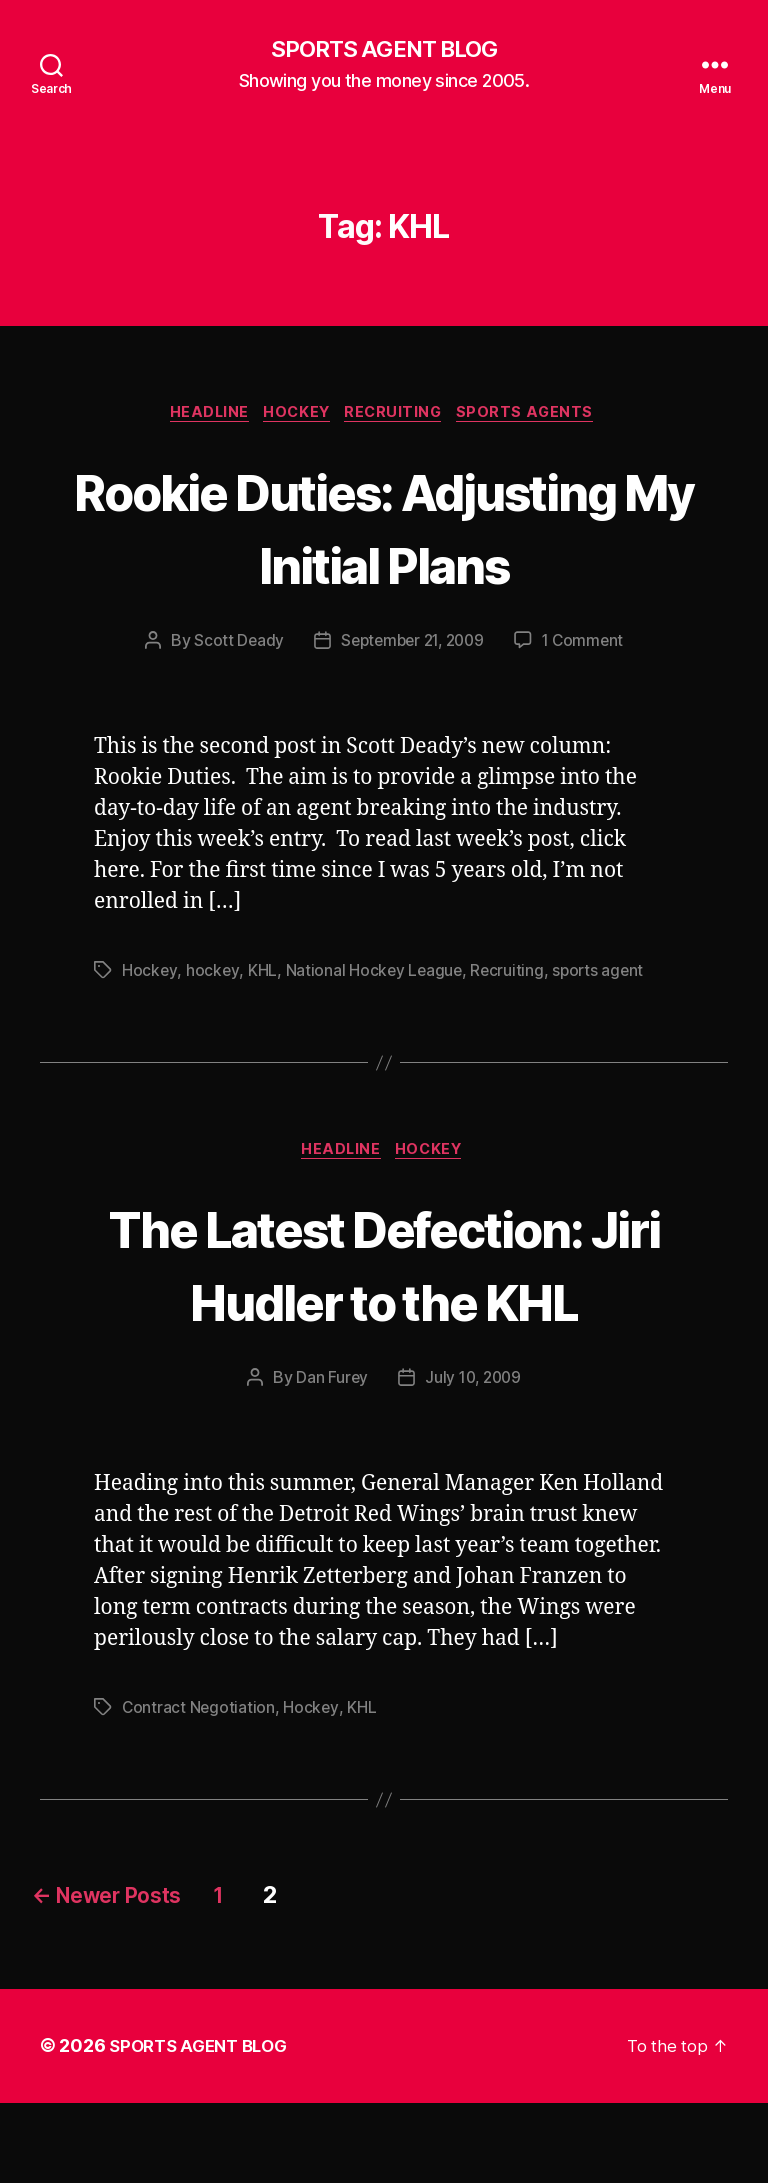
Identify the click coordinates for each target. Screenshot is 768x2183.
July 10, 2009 (474, 1458)
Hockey (296, 416)
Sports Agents (538, 416)
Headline (201, 416)
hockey (212, 1048)
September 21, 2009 (411, 718)
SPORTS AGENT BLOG (384, 50)
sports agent (603, 1048)
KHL (262, 1048)
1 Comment (588, 718)
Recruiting (400, 416)
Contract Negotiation (199, 1788)
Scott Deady (232, 718)
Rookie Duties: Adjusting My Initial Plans (384, 565)
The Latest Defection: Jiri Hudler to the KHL (384, 1342)
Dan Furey (329, 1458)
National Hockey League (374, 1048)
